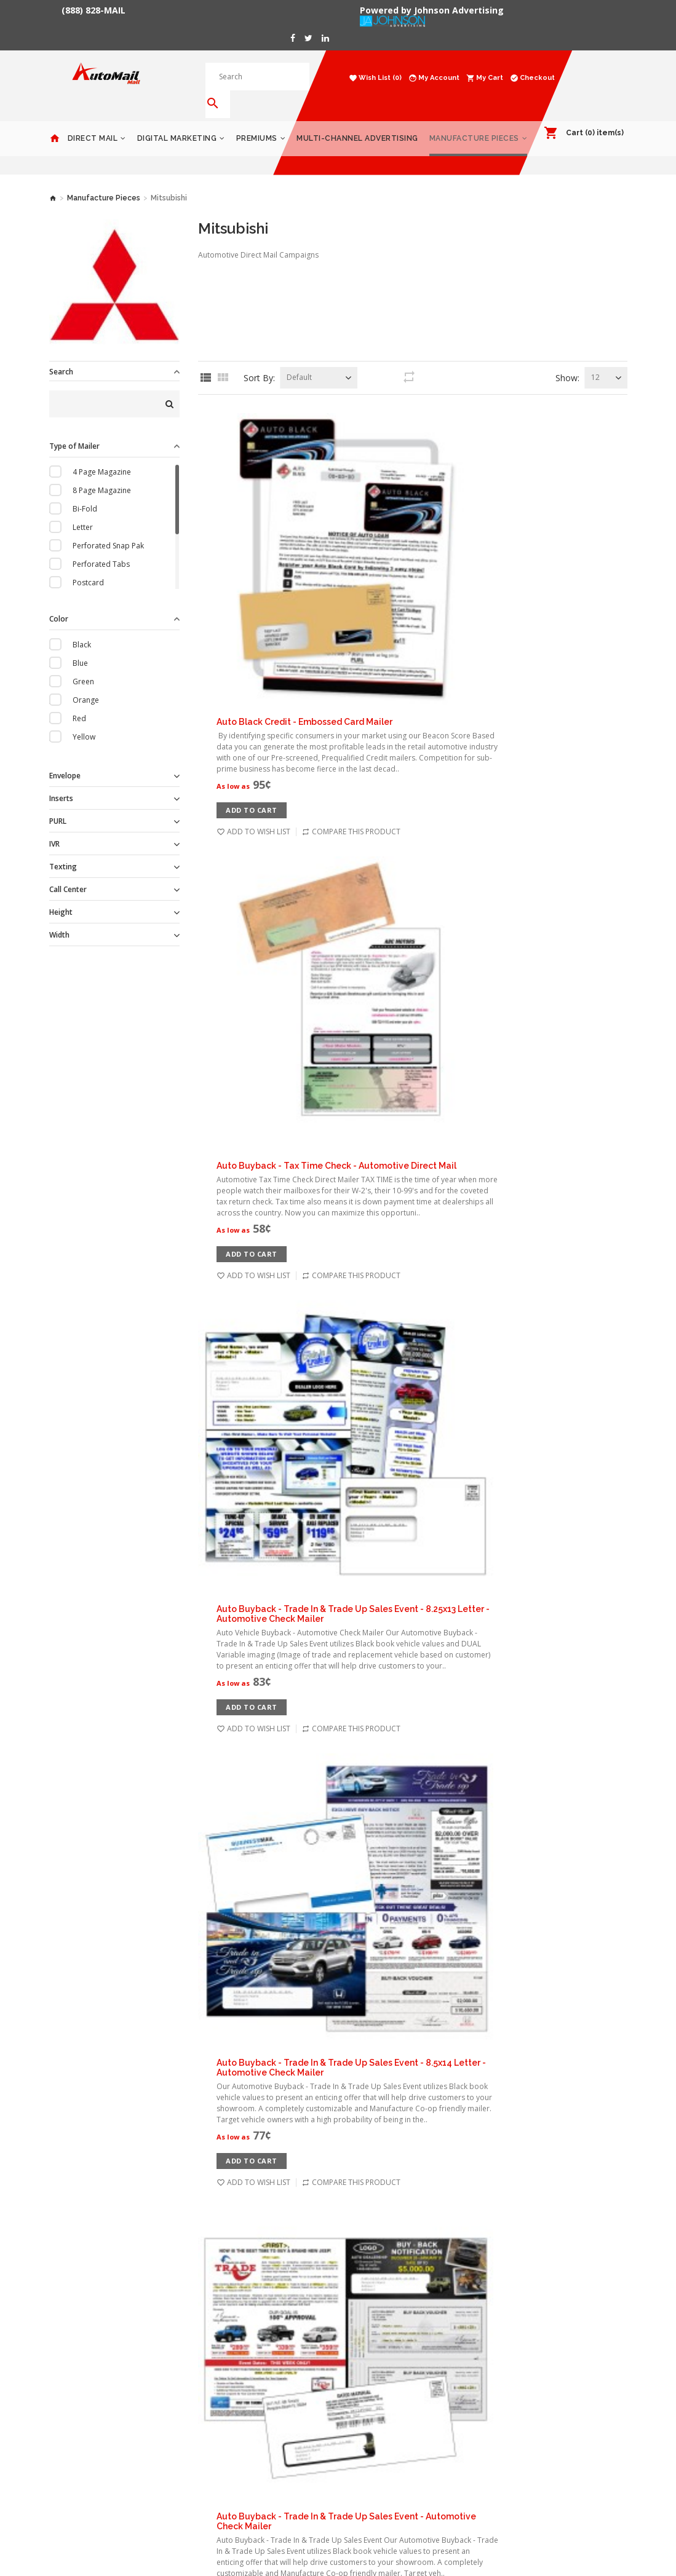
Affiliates (263, 2406)
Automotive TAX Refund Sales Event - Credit (423, 1138)
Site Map (263, 2424)
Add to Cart (365, 488)
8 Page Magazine (102, 472)
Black (82, 627)
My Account (268, 2332)
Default (299, 359)
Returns (161, 2424)
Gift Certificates (276, 2388)
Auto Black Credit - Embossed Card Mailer (418, 400)
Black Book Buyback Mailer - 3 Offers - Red (419, 1572)
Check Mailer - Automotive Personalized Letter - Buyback (451, 2007)
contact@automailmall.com (395, 2398)
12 (595, 359)
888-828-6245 (371, 2376)
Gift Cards (513, 2332)
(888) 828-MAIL (93, 10)
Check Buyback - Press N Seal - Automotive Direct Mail (445, 1862)
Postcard (88, 564)
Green (83, 663)
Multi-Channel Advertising (357, 120)
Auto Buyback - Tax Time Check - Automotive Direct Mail (450, 545)
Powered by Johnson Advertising (434, 10)
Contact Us (167, 2406)
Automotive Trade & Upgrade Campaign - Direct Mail (442, 1282)
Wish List (263, 2369)
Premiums (256, 120)
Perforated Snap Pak (108, 528)
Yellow (84, 719)
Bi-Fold (85, 491)
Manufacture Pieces (474, 120)
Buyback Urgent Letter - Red (391, 1717)
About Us (164, 2332)
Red (79, 700)
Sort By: (259, 360)
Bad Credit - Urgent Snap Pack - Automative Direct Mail (447, 1427)
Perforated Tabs (101, 546)
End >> (465, 2207)
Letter (83, 509)
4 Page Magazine (102, 454)
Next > (420, 2207)
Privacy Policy (171, 2369)
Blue (80, 645)
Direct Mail (93, 120)
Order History (272, 2351)
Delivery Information (184, 2351)
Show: (567, 360)
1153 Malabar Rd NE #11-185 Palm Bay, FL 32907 (397, 2343)
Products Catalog (526, 2351)
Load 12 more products (413, 2163)
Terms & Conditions (183, 2388)
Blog (156, 2443)
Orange (86, 682)
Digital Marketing (177, 120)
